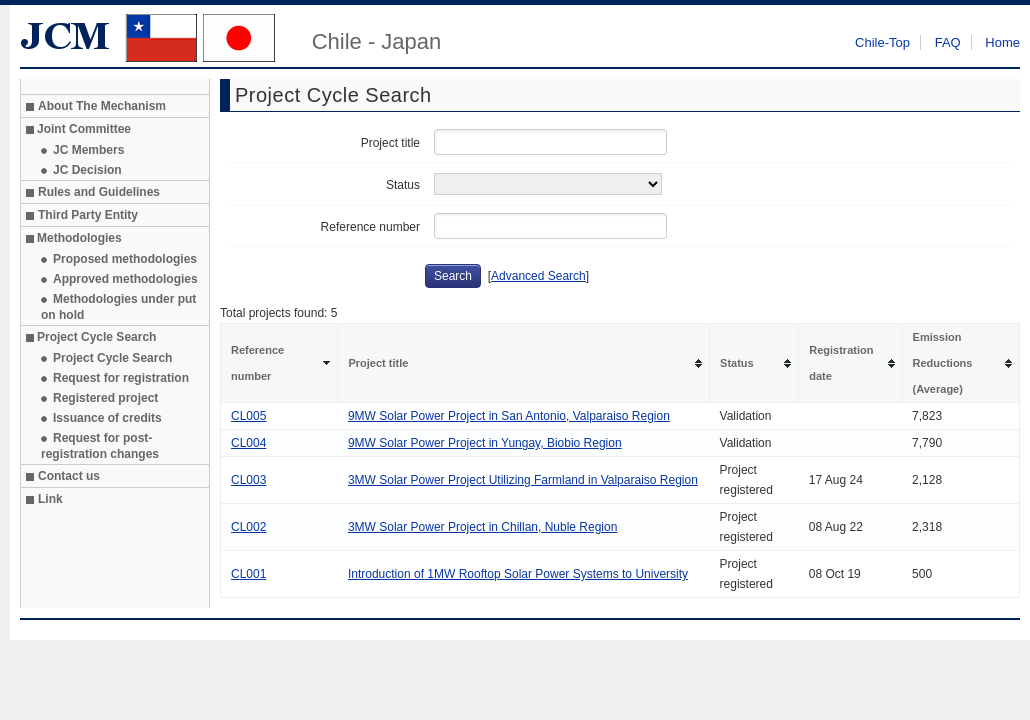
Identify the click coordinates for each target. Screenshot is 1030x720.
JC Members (88, 150)
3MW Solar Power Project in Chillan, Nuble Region (482, 527)
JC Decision (87, 170)
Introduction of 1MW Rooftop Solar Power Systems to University (518, 574)
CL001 (248, 574)
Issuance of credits (107, 418)
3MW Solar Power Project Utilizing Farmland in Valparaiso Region (523, 480)
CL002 (248, 527)
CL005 (248, 416)
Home (1002, 42)
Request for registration (121, 378)
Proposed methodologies (125, 259)
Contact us (69, 476)
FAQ (948, 42)
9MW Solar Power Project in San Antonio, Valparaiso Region (509, 416)
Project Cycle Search (112, 358)
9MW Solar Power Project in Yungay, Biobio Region (485, 443)
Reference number (370, 227)
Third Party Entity (88, 215)
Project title (390, 143)
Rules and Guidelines (99, 192)
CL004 (248, 443)
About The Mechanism (102, 106)
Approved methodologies (125, 279)
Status (403, 185)
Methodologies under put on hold (118, 307)
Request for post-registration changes (100, 446)
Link (50, 499)
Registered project (105, 398)
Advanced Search (538, 276)
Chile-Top (882, 42)
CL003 (248, 480)
